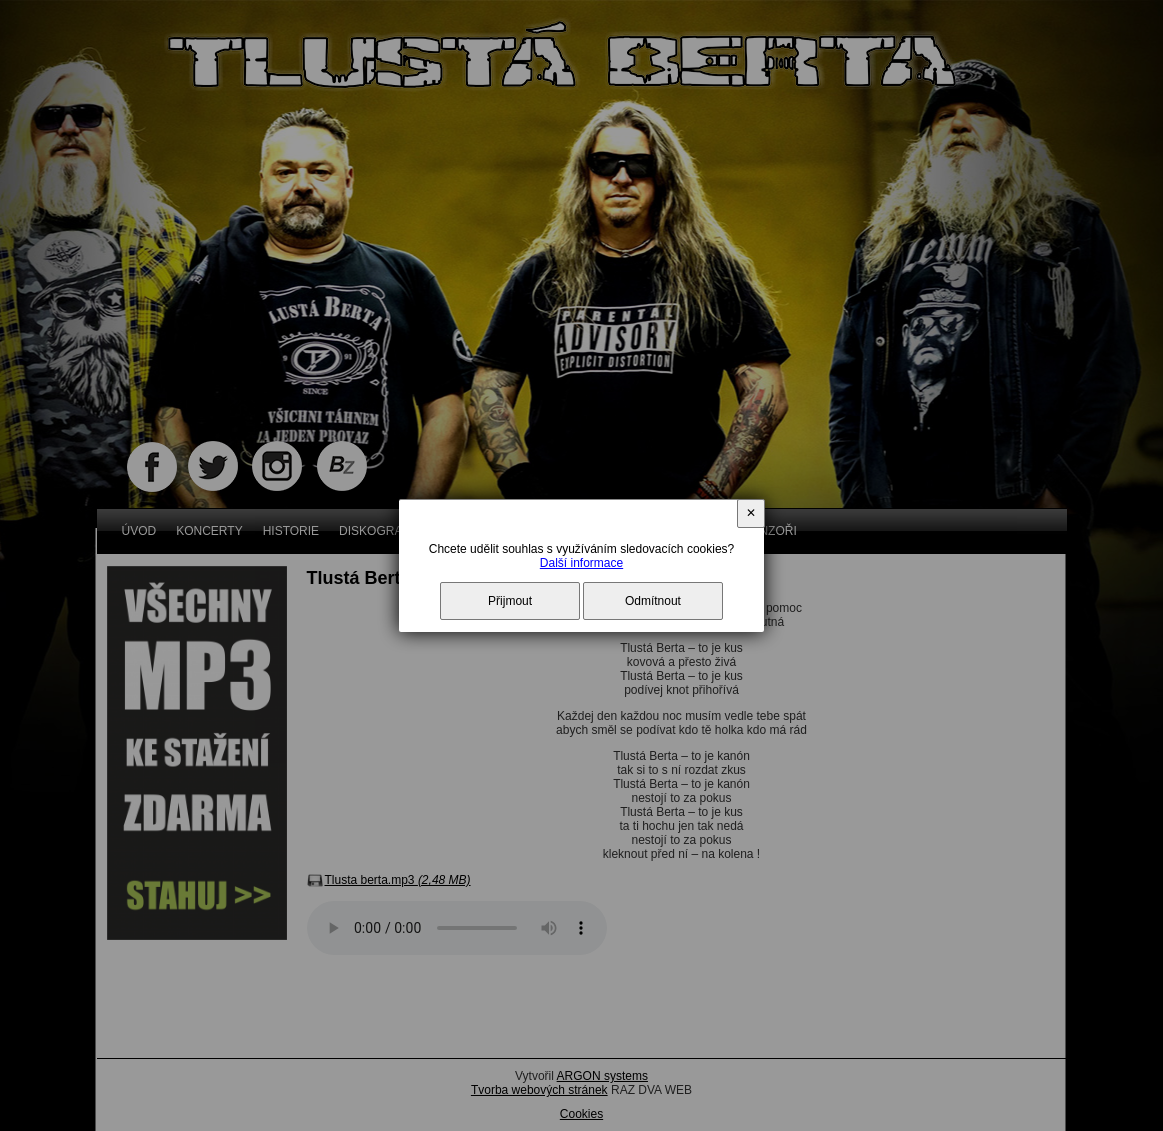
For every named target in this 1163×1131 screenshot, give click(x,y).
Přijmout (510, 601)
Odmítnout (653, 601)
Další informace (581, 563)
